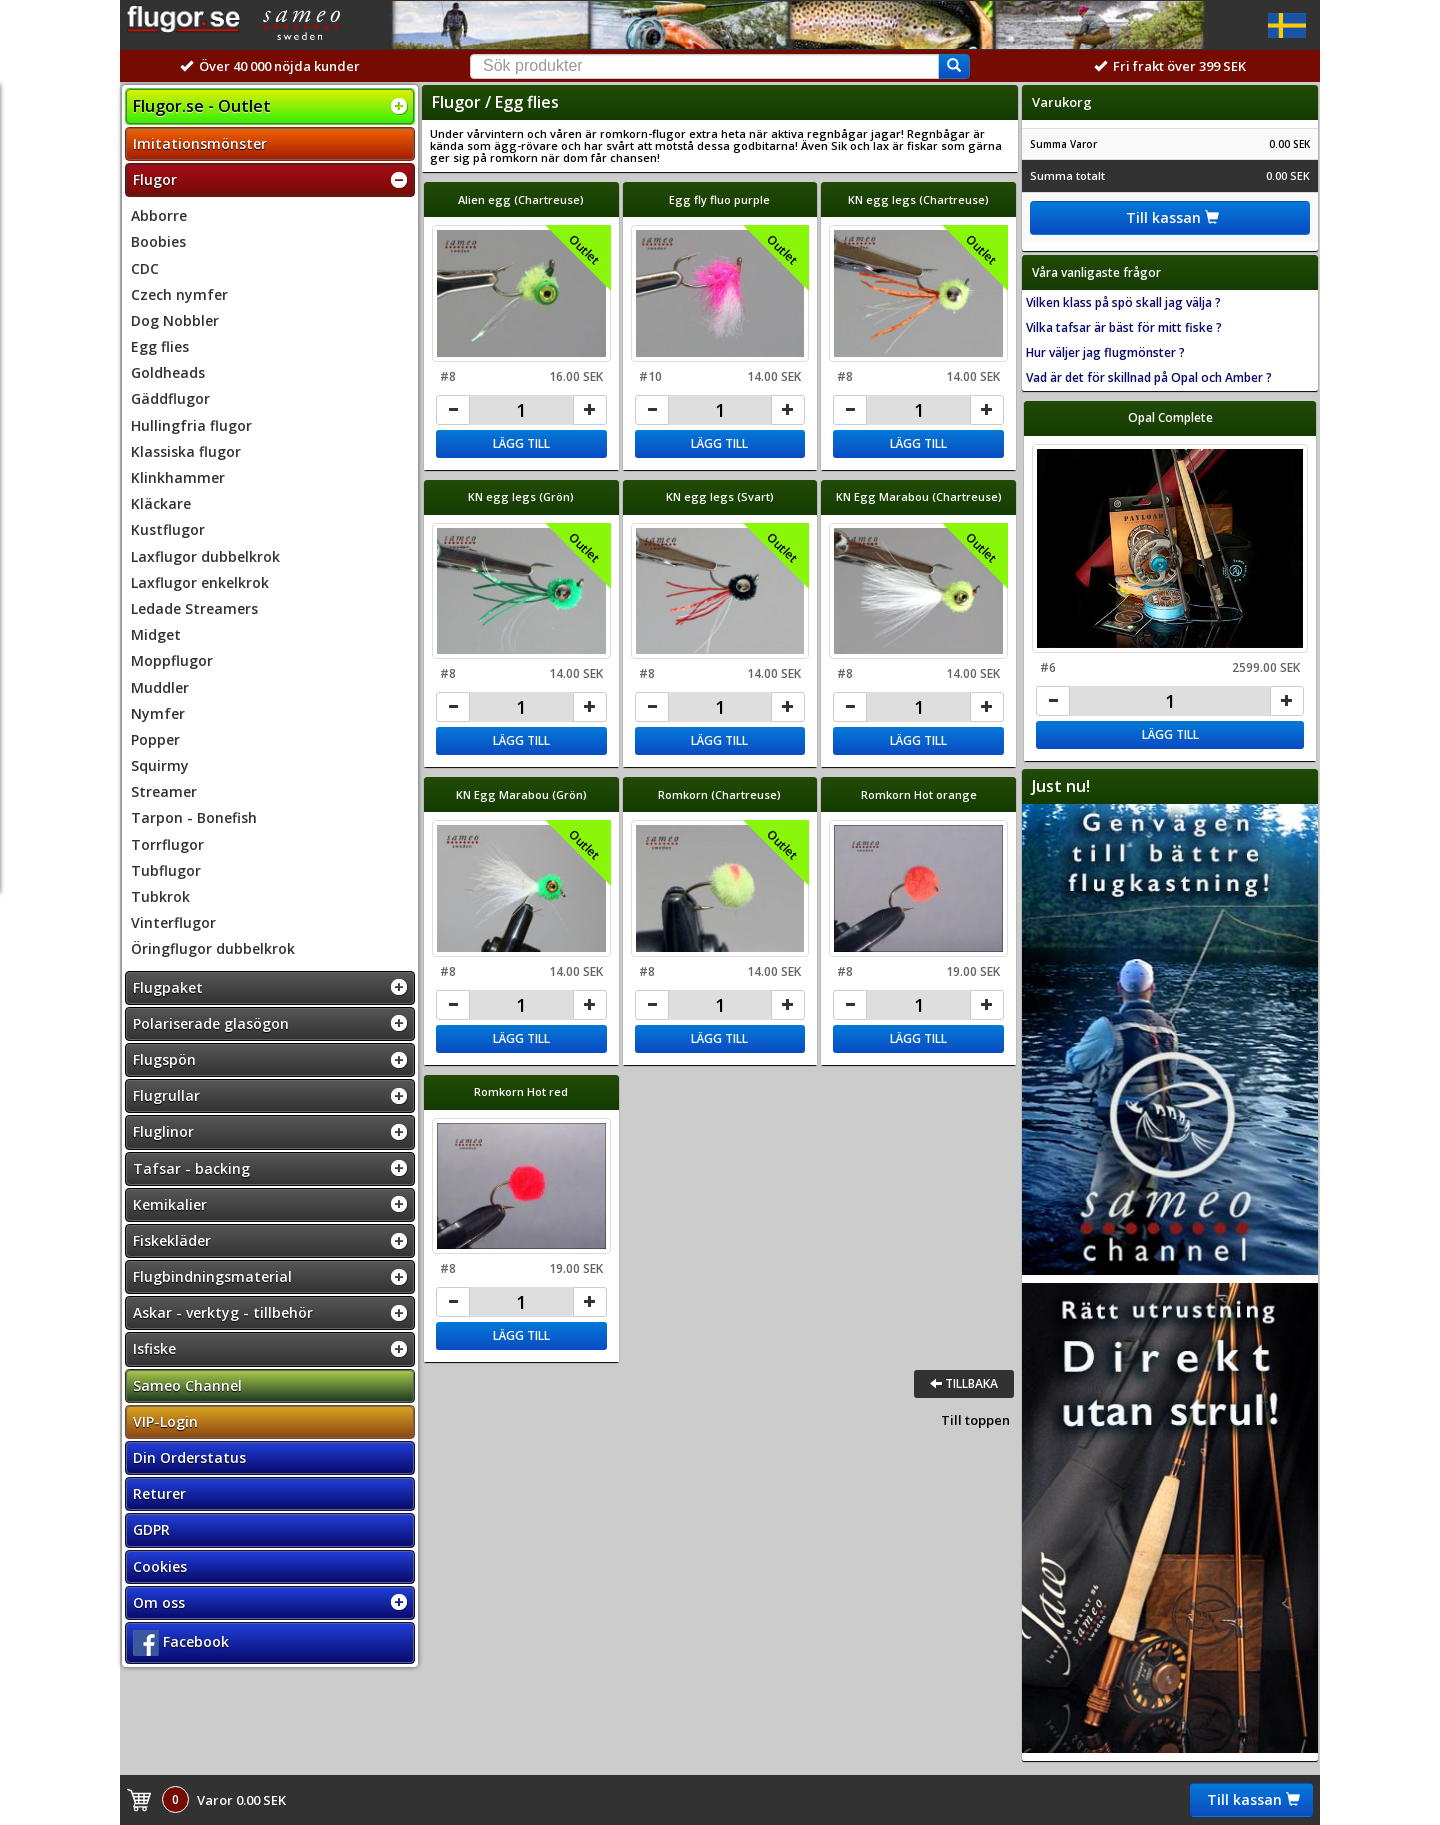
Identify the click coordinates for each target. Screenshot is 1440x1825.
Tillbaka (964, 1383)
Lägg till (521, 443)
